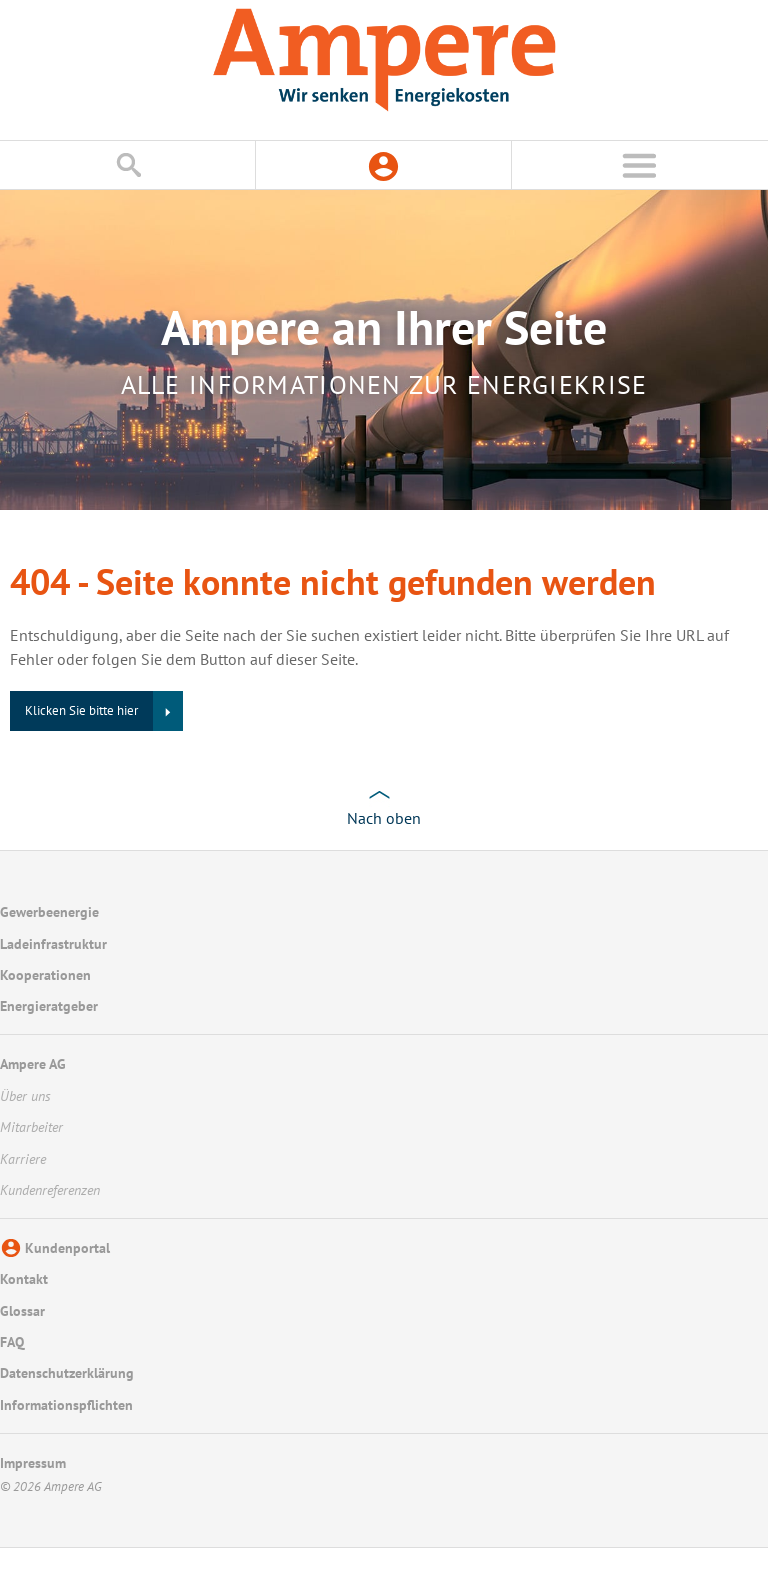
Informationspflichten (66, 1405)
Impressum (33, 1463)
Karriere (23, 1159)
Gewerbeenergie (49, 912)
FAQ (12, 1342)
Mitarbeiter (31, 1127)
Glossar (22, 1311)
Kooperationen (45, 975)
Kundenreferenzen (50, 1190)
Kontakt (24, 1279)
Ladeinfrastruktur (53, 944)
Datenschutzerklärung (67, 1373)
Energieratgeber (49, 1006)
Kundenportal (67, 1248)
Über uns (25, 1096)
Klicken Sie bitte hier (81, 710)
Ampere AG (33, 1064)
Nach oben (384, 818)
